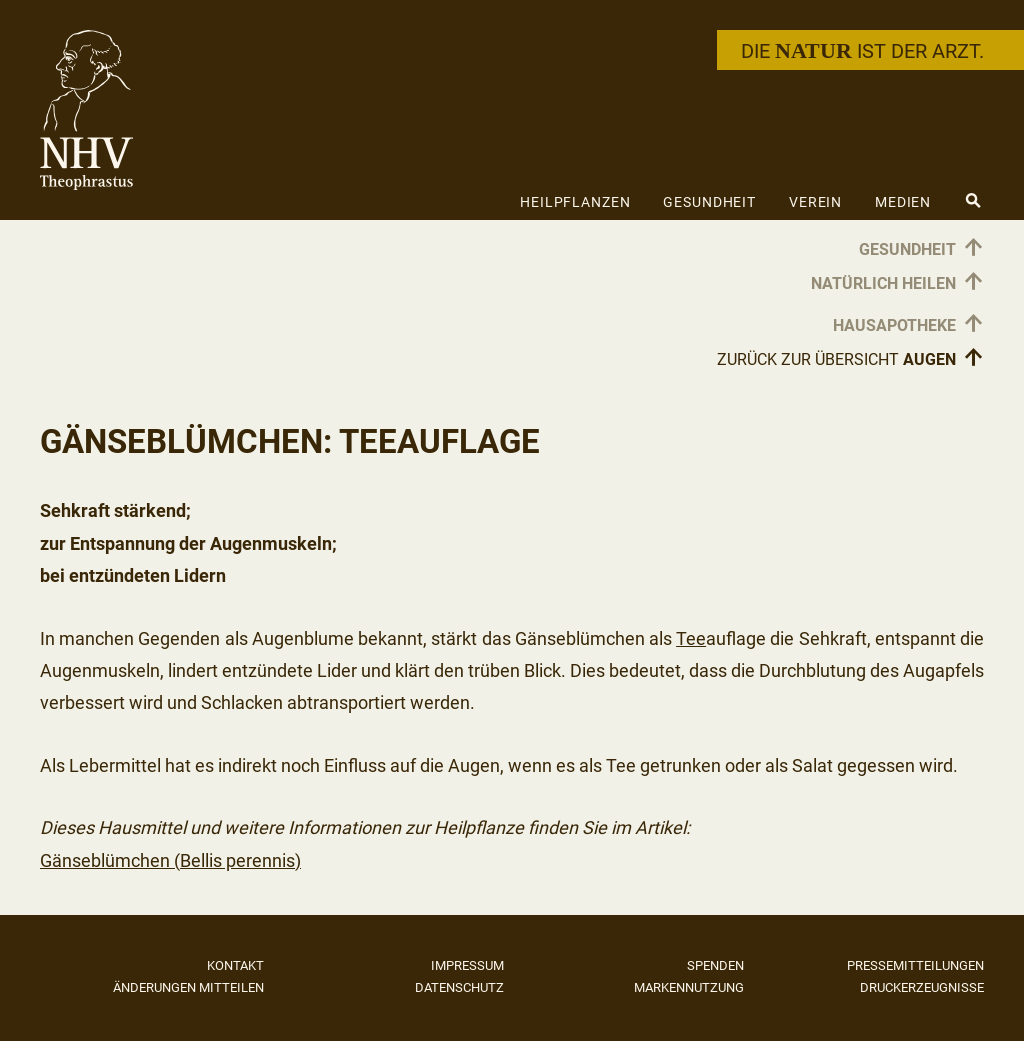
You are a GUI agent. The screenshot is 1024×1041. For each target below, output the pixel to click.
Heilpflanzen (575, 202)
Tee (691, 638)
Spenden (715, 965)
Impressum (467, 965)
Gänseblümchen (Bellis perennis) (170, 860)
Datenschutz (459, 987)
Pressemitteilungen (915, 965)
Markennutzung (689, 987)
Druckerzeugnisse (922, 987)
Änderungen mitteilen (188, 987)
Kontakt (235, 965)
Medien (903, 202)
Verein (815, 202)
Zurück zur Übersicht (850, 359)
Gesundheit (709, 202)
